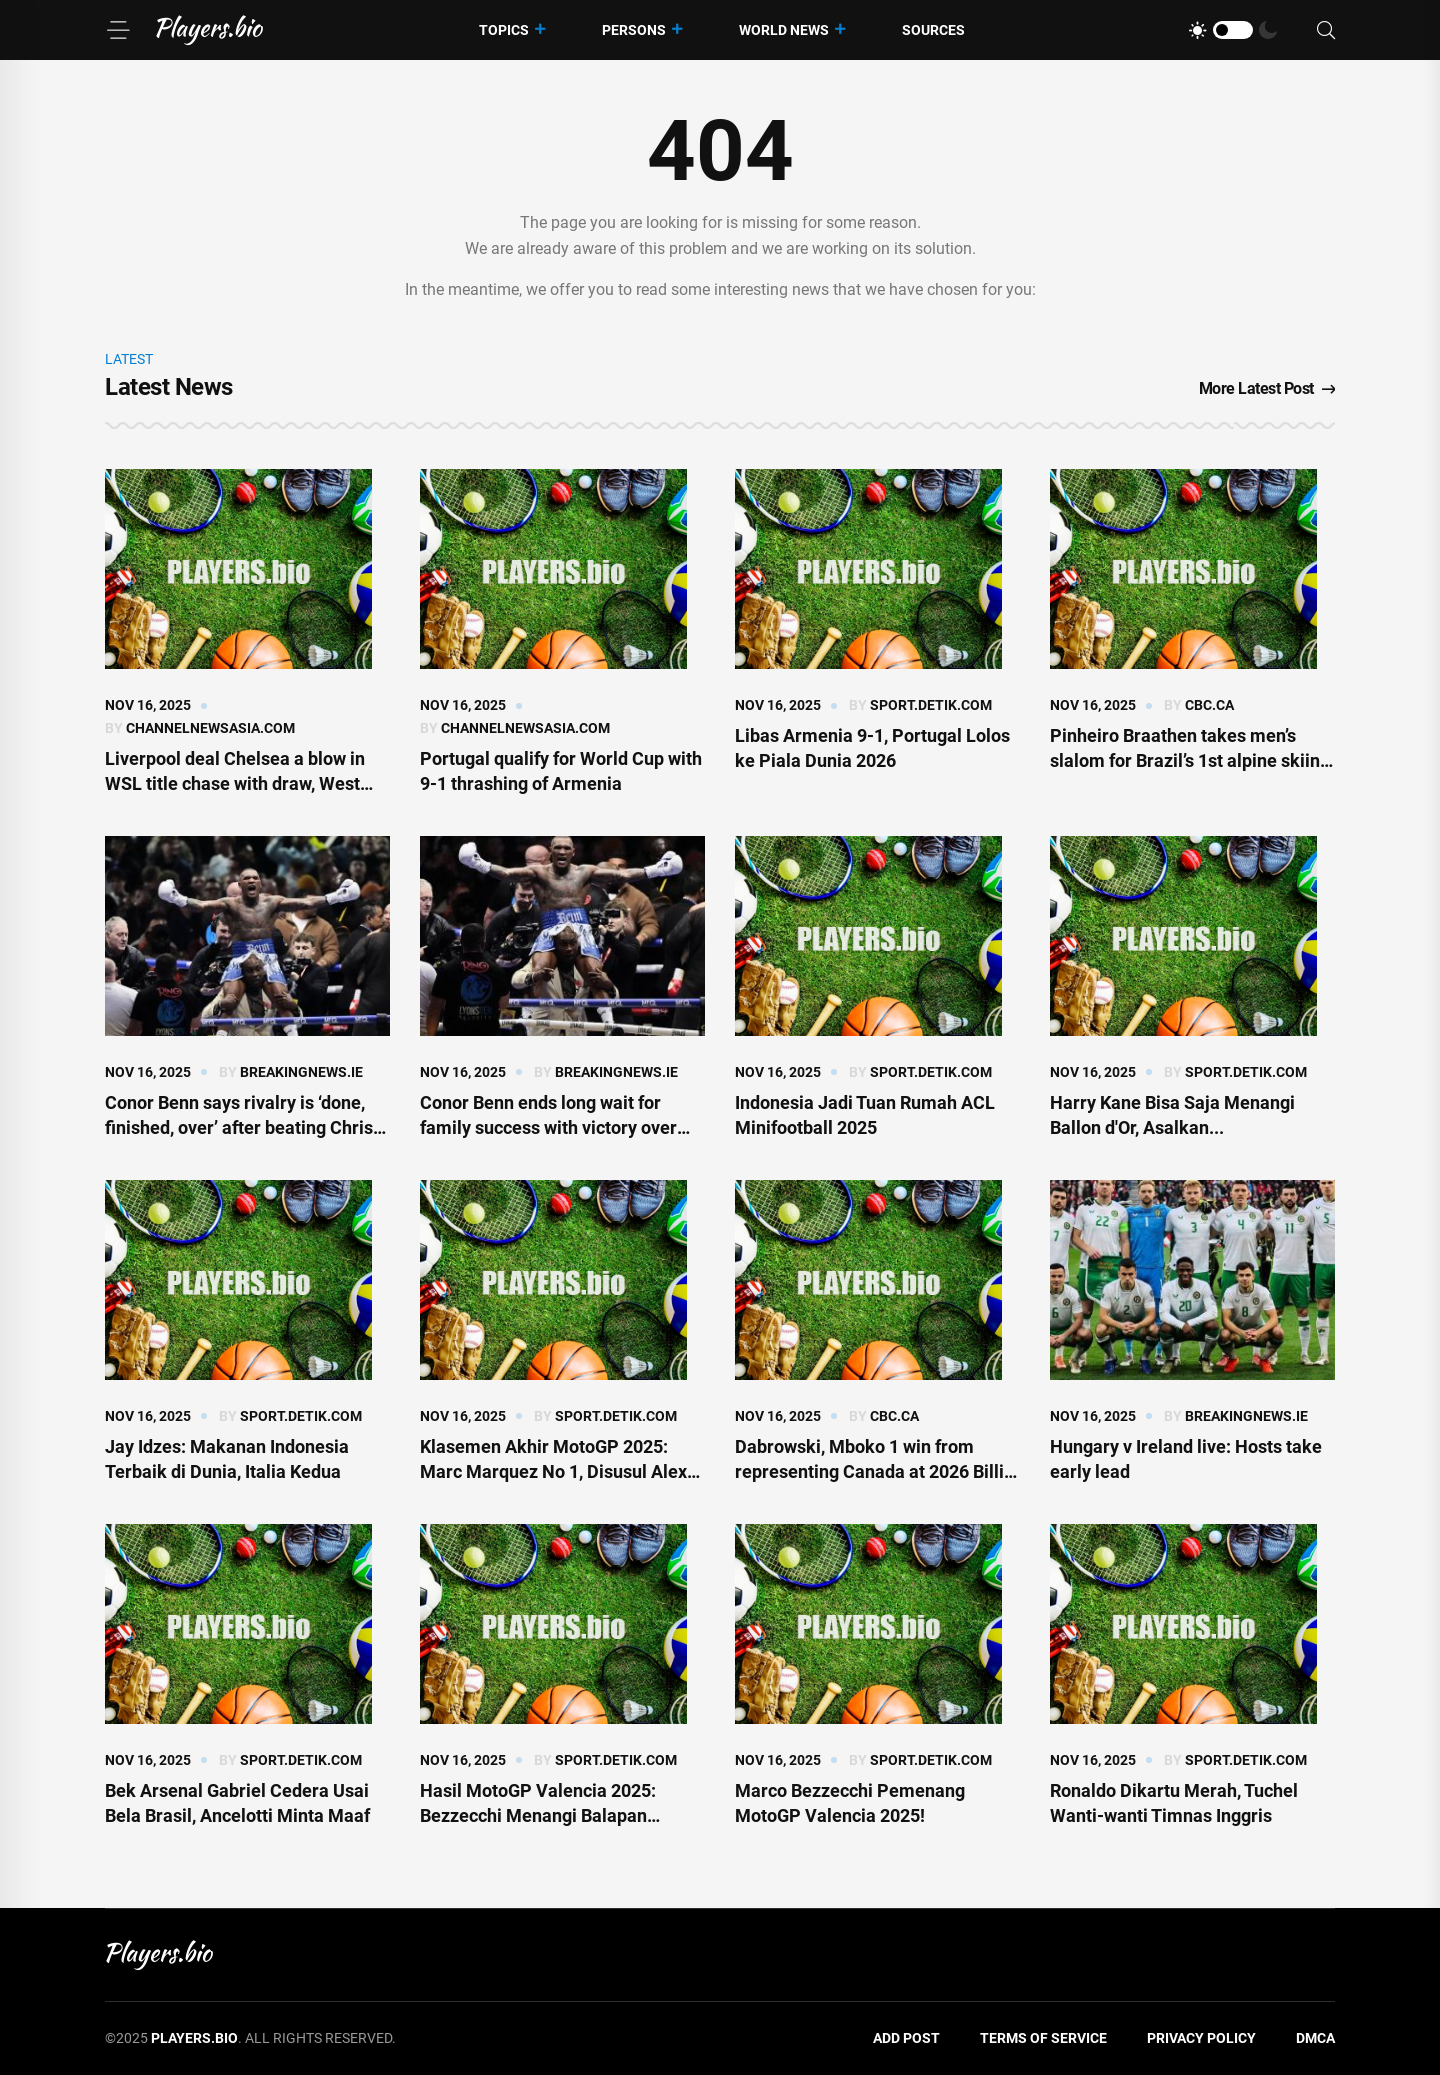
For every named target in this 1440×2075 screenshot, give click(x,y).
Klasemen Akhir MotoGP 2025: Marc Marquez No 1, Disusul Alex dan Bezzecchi (553, 1471)
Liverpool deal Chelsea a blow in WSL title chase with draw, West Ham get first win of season (235, 783)
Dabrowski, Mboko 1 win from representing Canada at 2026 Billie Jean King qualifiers (874, 1471)
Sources (933, 30)
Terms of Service (1043, 2038)
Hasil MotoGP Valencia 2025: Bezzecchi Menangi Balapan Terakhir (538, 1815)
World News (784, 30)
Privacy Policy (1201, 2038)
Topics (504, 30)
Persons (634, 30)
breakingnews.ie (301, 1072)
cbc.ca (1209, 705)
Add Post (906, 2038)
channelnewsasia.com (210, 728)
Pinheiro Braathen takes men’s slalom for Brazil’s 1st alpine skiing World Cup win (1190, 760)
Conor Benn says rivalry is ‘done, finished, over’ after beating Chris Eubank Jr (239, 1127)
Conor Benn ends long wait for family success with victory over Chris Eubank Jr (548, 1127)
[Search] (1326, 30)
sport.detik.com (931, 705)
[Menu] (118, 30)
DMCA (1315, 2038)
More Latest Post (1267, 388)
